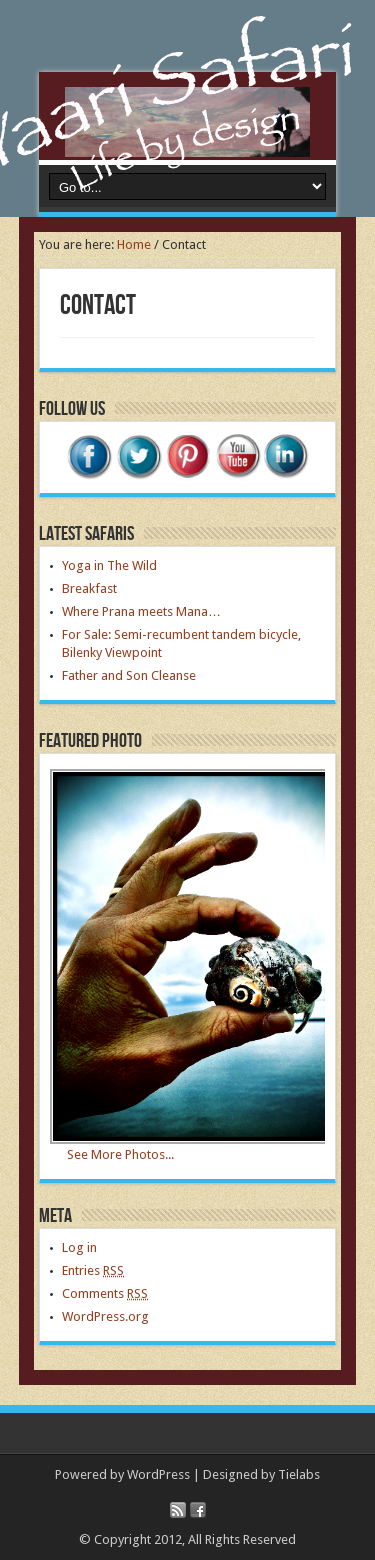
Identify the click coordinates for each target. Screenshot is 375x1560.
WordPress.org (105, 1316)
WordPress (158, 1474)
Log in (79, 1247)
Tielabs (299, 1474)
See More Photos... (120, 1154)
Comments (105, 1293)
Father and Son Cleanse (129, 675)
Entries (93, 1270)
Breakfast (89, 588)
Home (134, 244)
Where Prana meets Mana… (141, 611)
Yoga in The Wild (109, 565)
